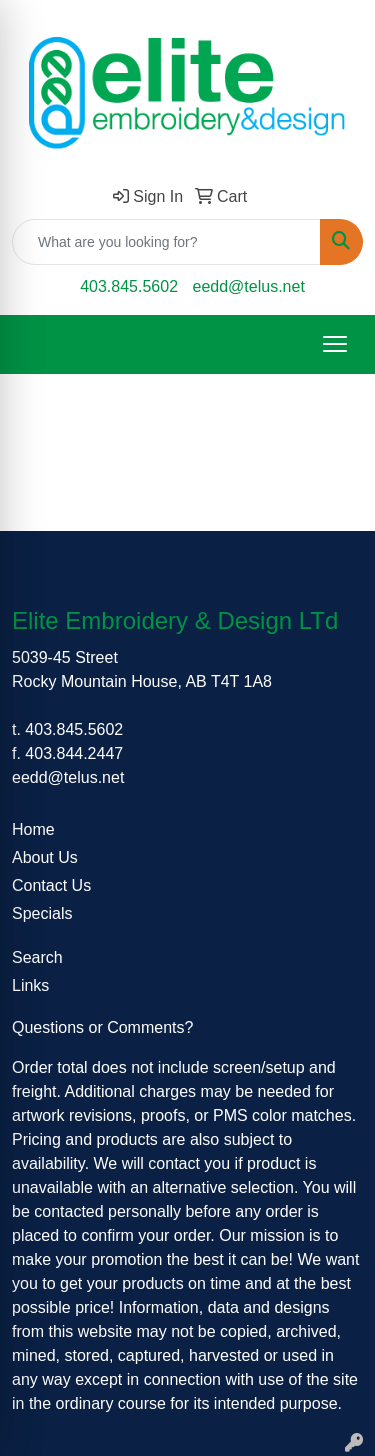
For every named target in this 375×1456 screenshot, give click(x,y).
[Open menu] (335, 344)
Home (33, 829)
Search (37, 957)
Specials (42, 913)
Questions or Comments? (102, 1027)
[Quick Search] (166, 242)
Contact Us (51, 885)
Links (30, 985)
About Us (45, 857)
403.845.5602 (129, 286)
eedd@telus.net (249, 286)
